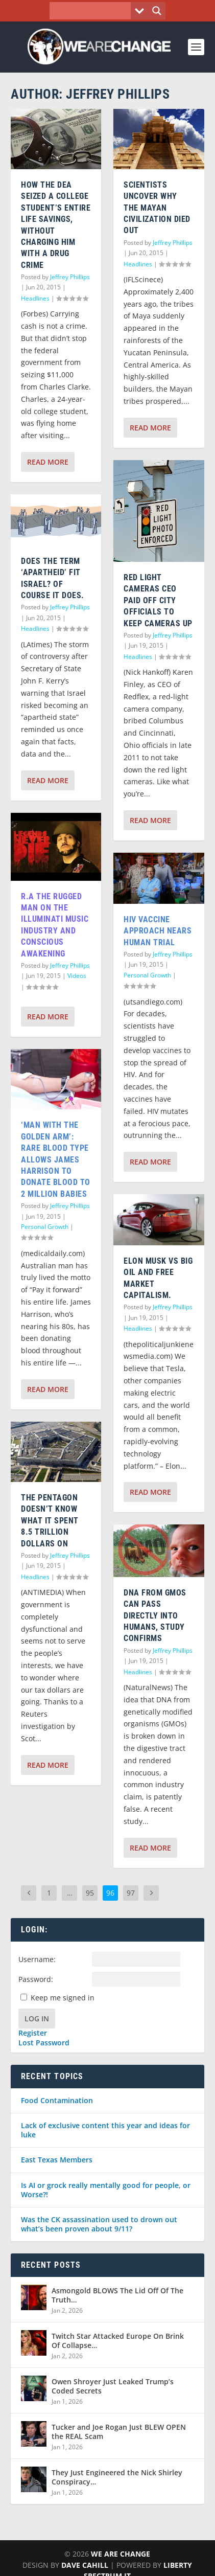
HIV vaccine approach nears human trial (158, 931)
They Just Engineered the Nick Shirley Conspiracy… (117, 2477)
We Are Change (120, 2554)
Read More (47, 462)
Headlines (35, 298)
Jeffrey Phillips (70, 276)
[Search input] (92, 10)
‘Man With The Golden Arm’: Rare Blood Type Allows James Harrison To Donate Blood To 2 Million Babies (55, 1159)
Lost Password (43, 2042)
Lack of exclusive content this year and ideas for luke (105, 2130)
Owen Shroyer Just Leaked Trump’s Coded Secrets (113, 2386)
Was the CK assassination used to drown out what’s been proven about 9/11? (99, 2224)
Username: (37, 1959)
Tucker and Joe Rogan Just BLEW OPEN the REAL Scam (119, 2431)
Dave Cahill (84, 2565)
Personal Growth (44, 1226)
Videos (76, 975)
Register (32, 2033)
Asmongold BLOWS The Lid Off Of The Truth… (117, 2295)
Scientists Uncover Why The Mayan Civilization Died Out (157, 208)
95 (90, 1893)
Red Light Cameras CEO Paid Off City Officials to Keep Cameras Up (158, 600)
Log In (37, 2018)
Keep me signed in (62, 1997)
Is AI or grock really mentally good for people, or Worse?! (105, 2189)
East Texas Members (56, 2159)
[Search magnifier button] (156, 10)
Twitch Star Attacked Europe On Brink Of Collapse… (118, 2340)
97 (131, 1893)
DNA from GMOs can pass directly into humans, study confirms (155, 1616)
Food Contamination (57, 2100)
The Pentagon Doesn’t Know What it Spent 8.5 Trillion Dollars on (50, 1520)
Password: (35, 1979)
